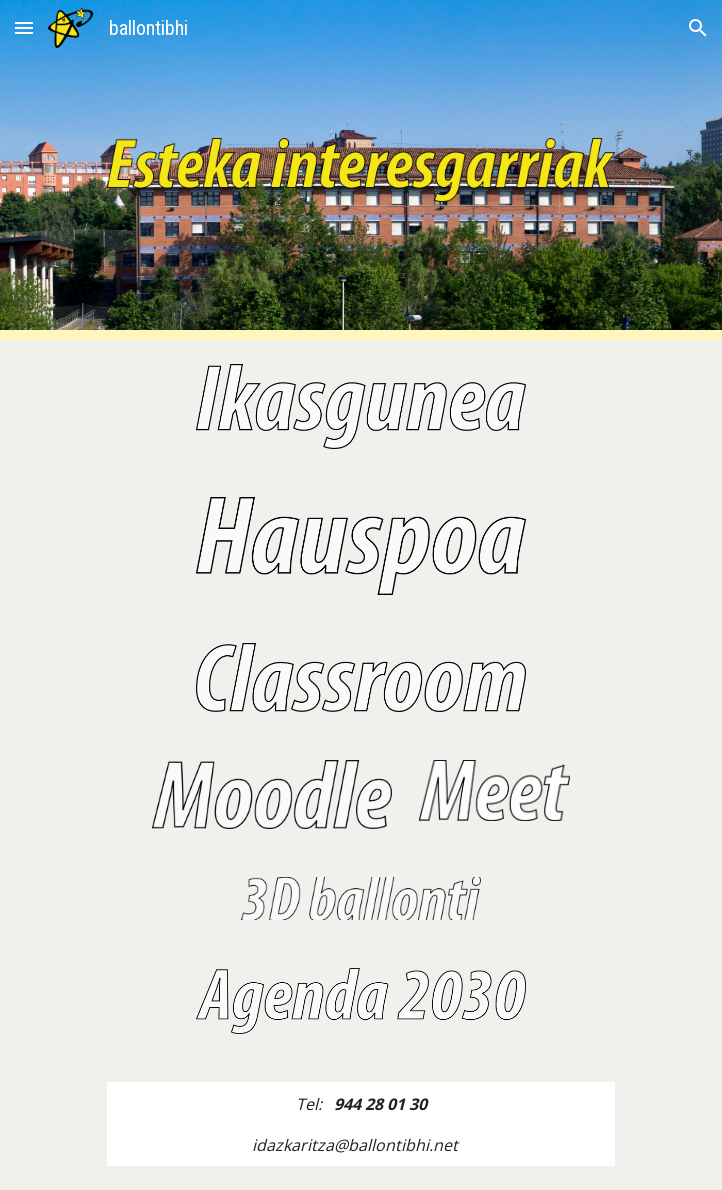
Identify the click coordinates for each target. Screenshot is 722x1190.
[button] (24, 27)
